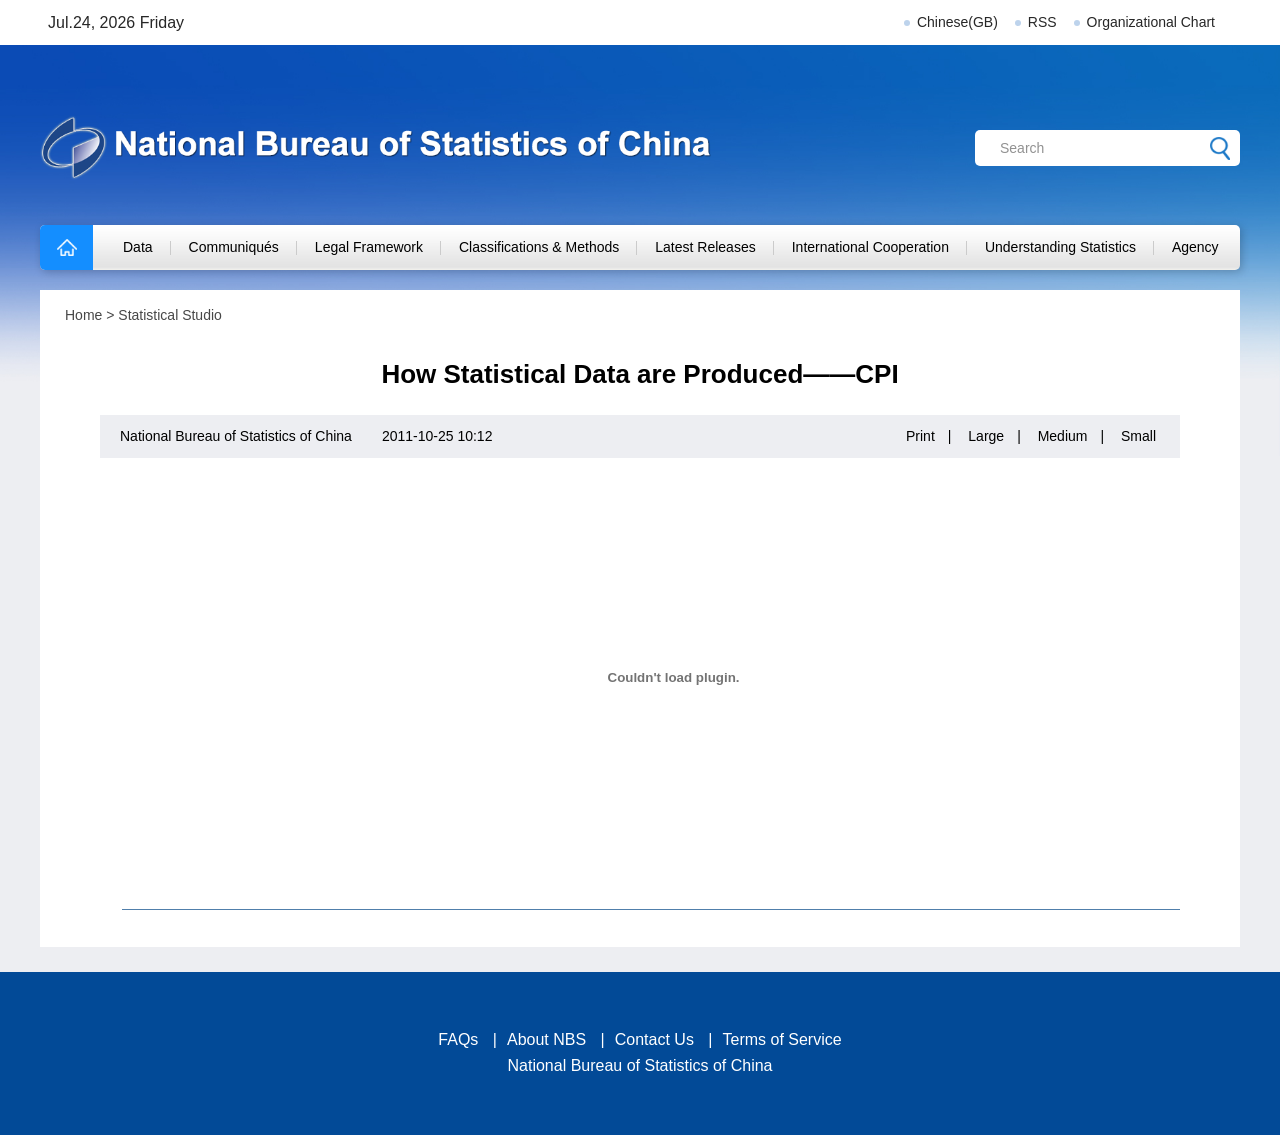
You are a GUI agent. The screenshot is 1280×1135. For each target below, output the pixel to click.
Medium (1063, 436)
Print (920, 436)
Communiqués (234, 247)
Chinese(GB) (957, 22)
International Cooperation (870, 247)
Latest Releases (705, 247)
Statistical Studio (170, 315)
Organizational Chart (1151, 22)
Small (1138, 436)
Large (986, 436)
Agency (1195, 247)
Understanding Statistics (1060, 247)
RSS (1042, 22)
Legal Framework (369, 247)
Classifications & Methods (539, 247)
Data (138, 247)
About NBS (546, 1039)
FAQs (458, 1039)
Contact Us (654, 1039)
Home (83, 315)
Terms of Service (782, 1039)
